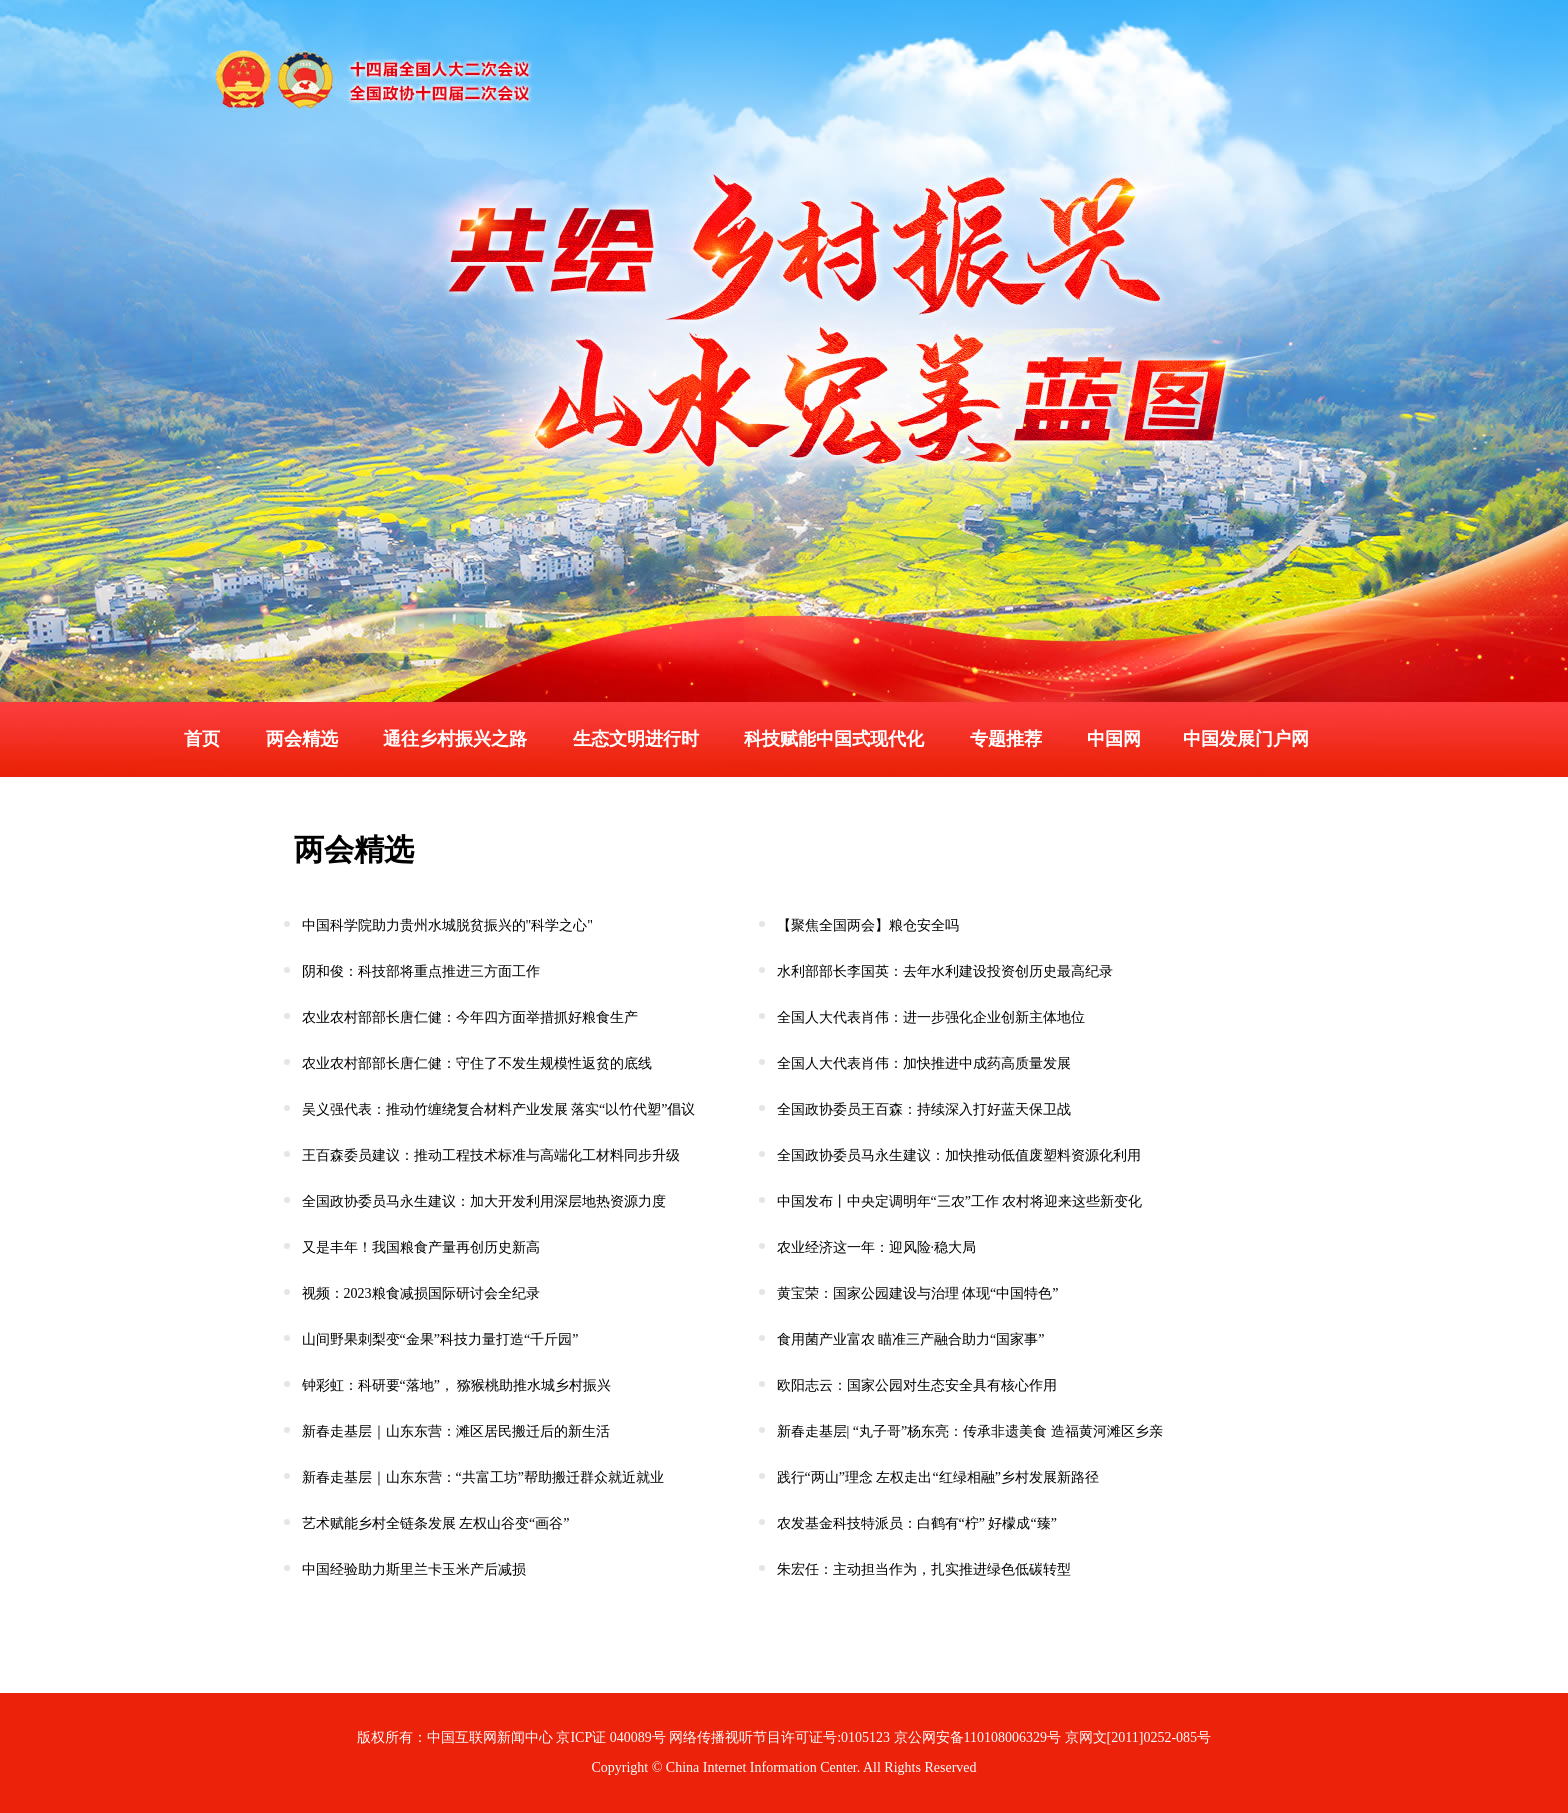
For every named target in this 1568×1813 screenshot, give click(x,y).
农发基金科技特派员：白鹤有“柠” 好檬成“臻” (915, 1523)
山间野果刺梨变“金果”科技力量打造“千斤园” (438, 1339)
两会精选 (302, 739)
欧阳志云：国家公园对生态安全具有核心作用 (915, 1385)
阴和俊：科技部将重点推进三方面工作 (419, 971)
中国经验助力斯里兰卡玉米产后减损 (412, 1569)
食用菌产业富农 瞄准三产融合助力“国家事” (908, 1339)
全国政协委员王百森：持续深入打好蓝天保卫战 (922, 1109)
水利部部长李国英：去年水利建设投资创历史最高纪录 (943, 971)
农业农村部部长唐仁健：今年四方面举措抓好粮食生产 (468, 1017)
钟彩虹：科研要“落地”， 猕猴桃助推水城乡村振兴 (454, 1385)
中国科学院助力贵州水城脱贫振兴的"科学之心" (445, 925)
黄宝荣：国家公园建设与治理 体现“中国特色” (915, 1293)
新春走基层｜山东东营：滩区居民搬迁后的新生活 (454, 1431)
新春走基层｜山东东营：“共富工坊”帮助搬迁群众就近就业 (481, 1477)
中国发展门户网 (1246, 739)
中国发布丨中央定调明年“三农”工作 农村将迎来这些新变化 (957, 1201)
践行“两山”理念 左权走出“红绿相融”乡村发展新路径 (936, 1477)
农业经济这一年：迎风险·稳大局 (874, 1247)
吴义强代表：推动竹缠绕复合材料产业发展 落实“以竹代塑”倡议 (496, 1109)
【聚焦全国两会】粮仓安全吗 (866, 925)
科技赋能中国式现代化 (834, 739)
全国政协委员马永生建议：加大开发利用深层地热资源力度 (482, 1201)
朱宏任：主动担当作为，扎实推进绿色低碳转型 (922, 1569)
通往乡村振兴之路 (455, 739)
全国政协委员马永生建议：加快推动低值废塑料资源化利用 (957, 1155)
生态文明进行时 (636, 739)
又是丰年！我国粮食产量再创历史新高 (419, 1247)
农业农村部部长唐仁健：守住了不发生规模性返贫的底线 (475, 1063)
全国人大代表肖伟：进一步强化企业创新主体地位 (929, 1017)
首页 (202, 739)
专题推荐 (1006, 739)
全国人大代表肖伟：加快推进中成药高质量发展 (922, 1063)
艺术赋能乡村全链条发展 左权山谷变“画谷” (433, 1523)
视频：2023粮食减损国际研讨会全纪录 (419, 1293)
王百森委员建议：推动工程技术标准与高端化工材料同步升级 (489, 1155)
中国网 (1114, 739)
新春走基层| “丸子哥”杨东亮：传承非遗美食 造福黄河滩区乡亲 (968, 1431)
